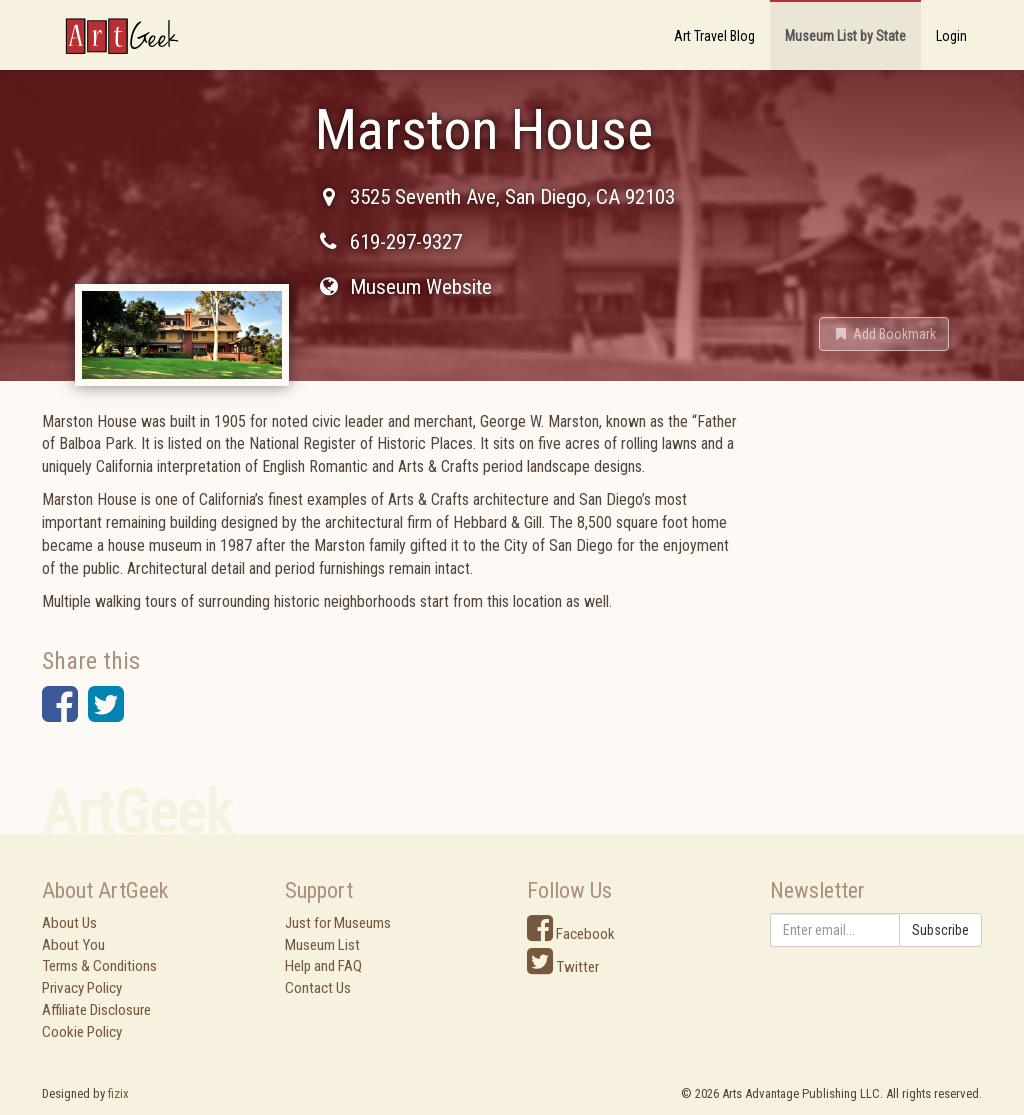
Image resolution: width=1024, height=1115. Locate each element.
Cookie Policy (82, 1032)
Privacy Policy (82, 988)
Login (951, 36)
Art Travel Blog (714, 36)
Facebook (571, 934)
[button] (884, 334)
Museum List (322, 945)
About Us (69, 923)
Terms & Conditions (99, 966)
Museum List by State (845, 36)
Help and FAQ (323, 966)
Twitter (563, 967)
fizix (118, 1093)
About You (73, 945)
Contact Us (318, 988)
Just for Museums (338, 923)
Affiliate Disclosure (96, 1010)
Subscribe (940, 930)
